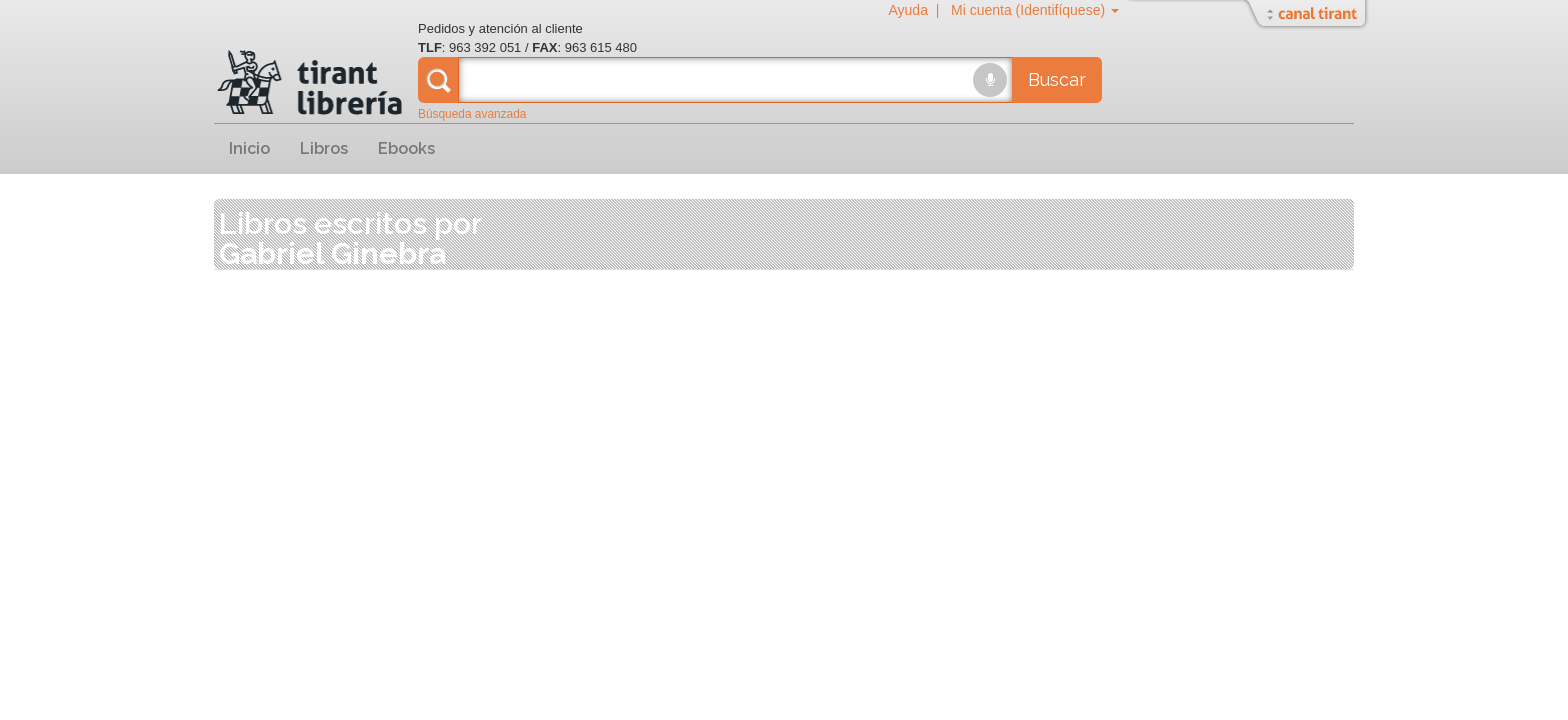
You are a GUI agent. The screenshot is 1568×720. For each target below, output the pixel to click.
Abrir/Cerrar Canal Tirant (1309, 15)
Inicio (249, 148)
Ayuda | (917, 10)
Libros (324, 148)
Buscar (1057, 79)
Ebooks (406, 148)
